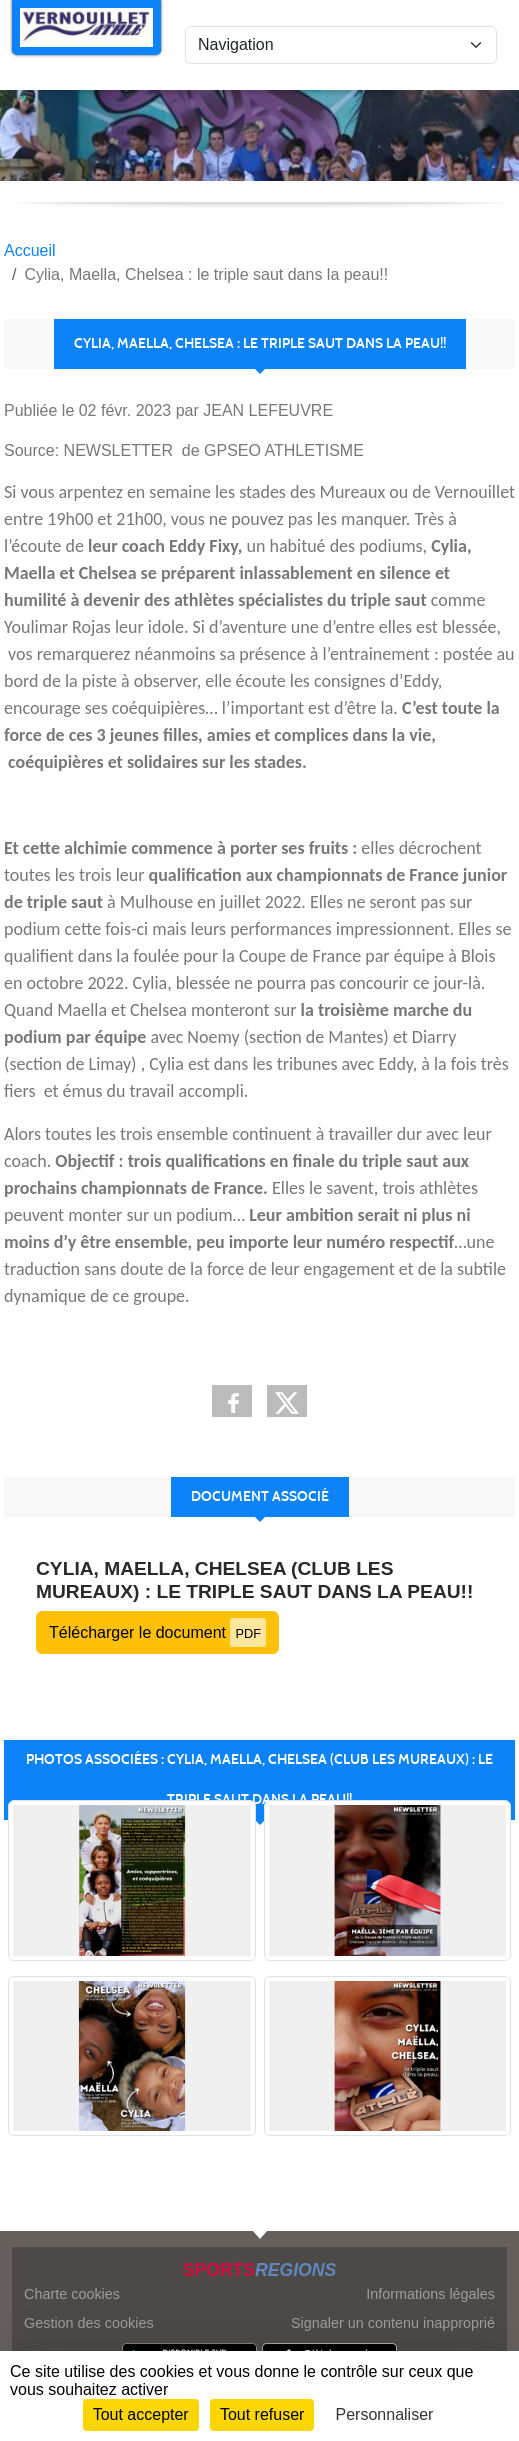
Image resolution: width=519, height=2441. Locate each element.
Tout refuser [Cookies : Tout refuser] (262, 2414)
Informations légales (430, 2294)
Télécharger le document (157, 1632)
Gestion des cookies (89, 2323)
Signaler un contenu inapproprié (393, 2323)
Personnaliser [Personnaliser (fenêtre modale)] (385, 2414)
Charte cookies (72, 2294)
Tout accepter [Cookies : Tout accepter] (141, 2414)
